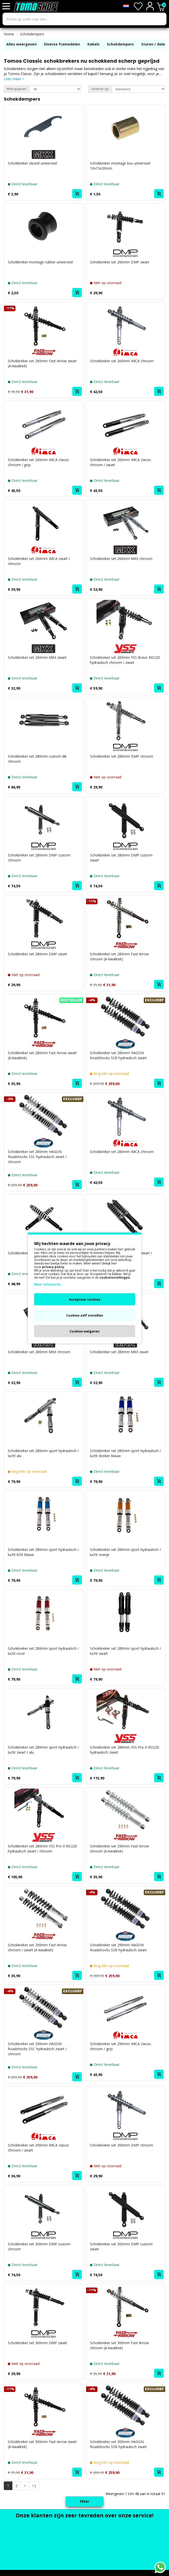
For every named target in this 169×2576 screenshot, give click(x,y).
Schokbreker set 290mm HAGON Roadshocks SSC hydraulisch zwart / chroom (37, 2048)
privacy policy (53, 1267)
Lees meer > (14, 78)
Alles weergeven (21, 44)
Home (9, 34)
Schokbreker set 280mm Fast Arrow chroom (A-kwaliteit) (119, 956)
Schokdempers (32, 34)
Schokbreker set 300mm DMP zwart (37, 2342)
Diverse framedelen (62, 44)
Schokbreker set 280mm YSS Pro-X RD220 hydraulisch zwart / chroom (42, 1849)
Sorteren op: (100, 89)
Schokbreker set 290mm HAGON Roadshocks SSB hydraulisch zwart (118, 1947)
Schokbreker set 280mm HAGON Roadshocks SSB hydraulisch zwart (118, 1055)
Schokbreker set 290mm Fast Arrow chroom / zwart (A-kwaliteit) (37, 1947)
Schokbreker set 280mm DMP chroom (121, 756)
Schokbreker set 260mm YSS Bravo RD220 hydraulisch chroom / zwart (125, 660)
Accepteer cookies (84, 1299)
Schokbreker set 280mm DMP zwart (37, 954)
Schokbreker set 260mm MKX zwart (37, 657)
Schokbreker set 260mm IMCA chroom (122, 360)
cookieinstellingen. (115, 1277)
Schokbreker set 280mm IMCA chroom (122, 1151)
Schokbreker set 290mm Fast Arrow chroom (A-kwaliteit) (119, 1849)
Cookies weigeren (84, 1331)
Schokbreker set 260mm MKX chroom (121, 558)
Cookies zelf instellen (84, 1315)
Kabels (93, 44)
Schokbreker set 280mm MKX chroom (39, 1351)
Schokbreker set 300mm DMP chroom (121, 2145)
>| (34, 2485)
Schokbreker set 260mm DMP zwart (119, 262)
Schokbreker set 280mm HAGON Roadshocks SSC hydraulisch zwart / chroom (37, 1156)
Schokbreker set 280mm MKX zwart (119, 1351)
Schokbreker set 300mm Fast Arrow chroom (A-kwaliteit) (119, 2345)
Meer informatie (47, 1284)
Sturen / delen (154, 44)
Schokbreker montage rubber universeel (40, 262)
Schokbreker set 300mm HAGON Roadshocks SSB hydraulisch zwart (118, 2444)
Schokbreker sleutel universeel (32, 163)
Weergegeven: (17, 89)
